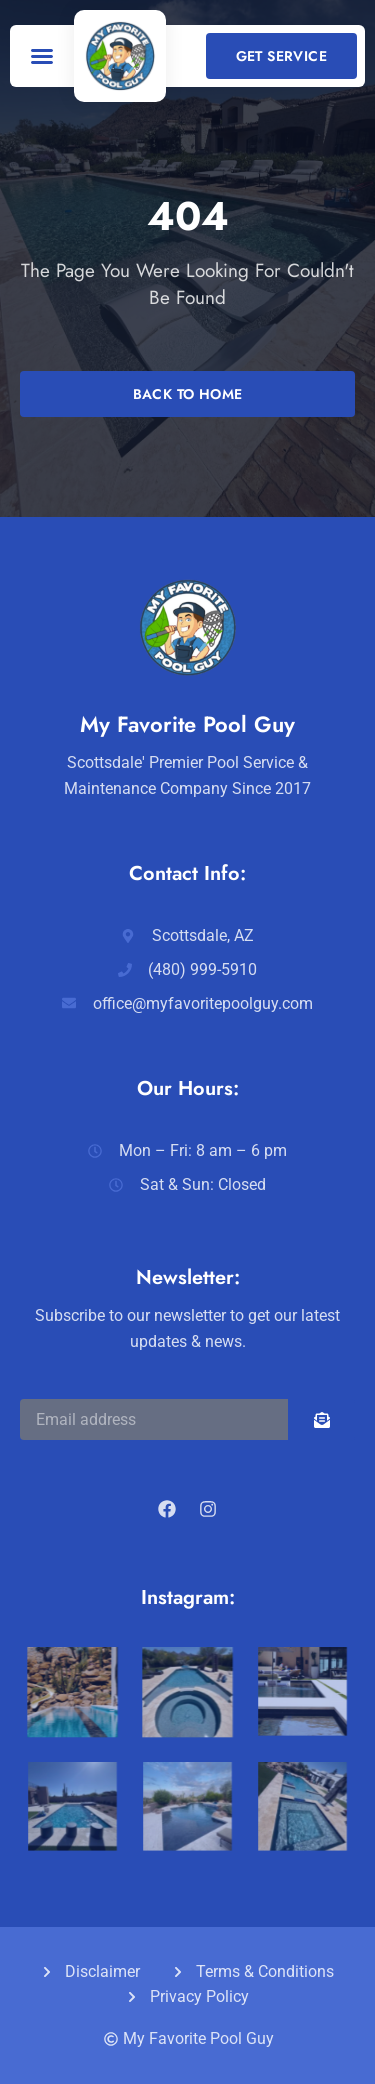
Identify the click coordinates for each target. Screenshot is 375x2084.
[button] (42, 56)
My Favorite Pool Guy (187, 724)
